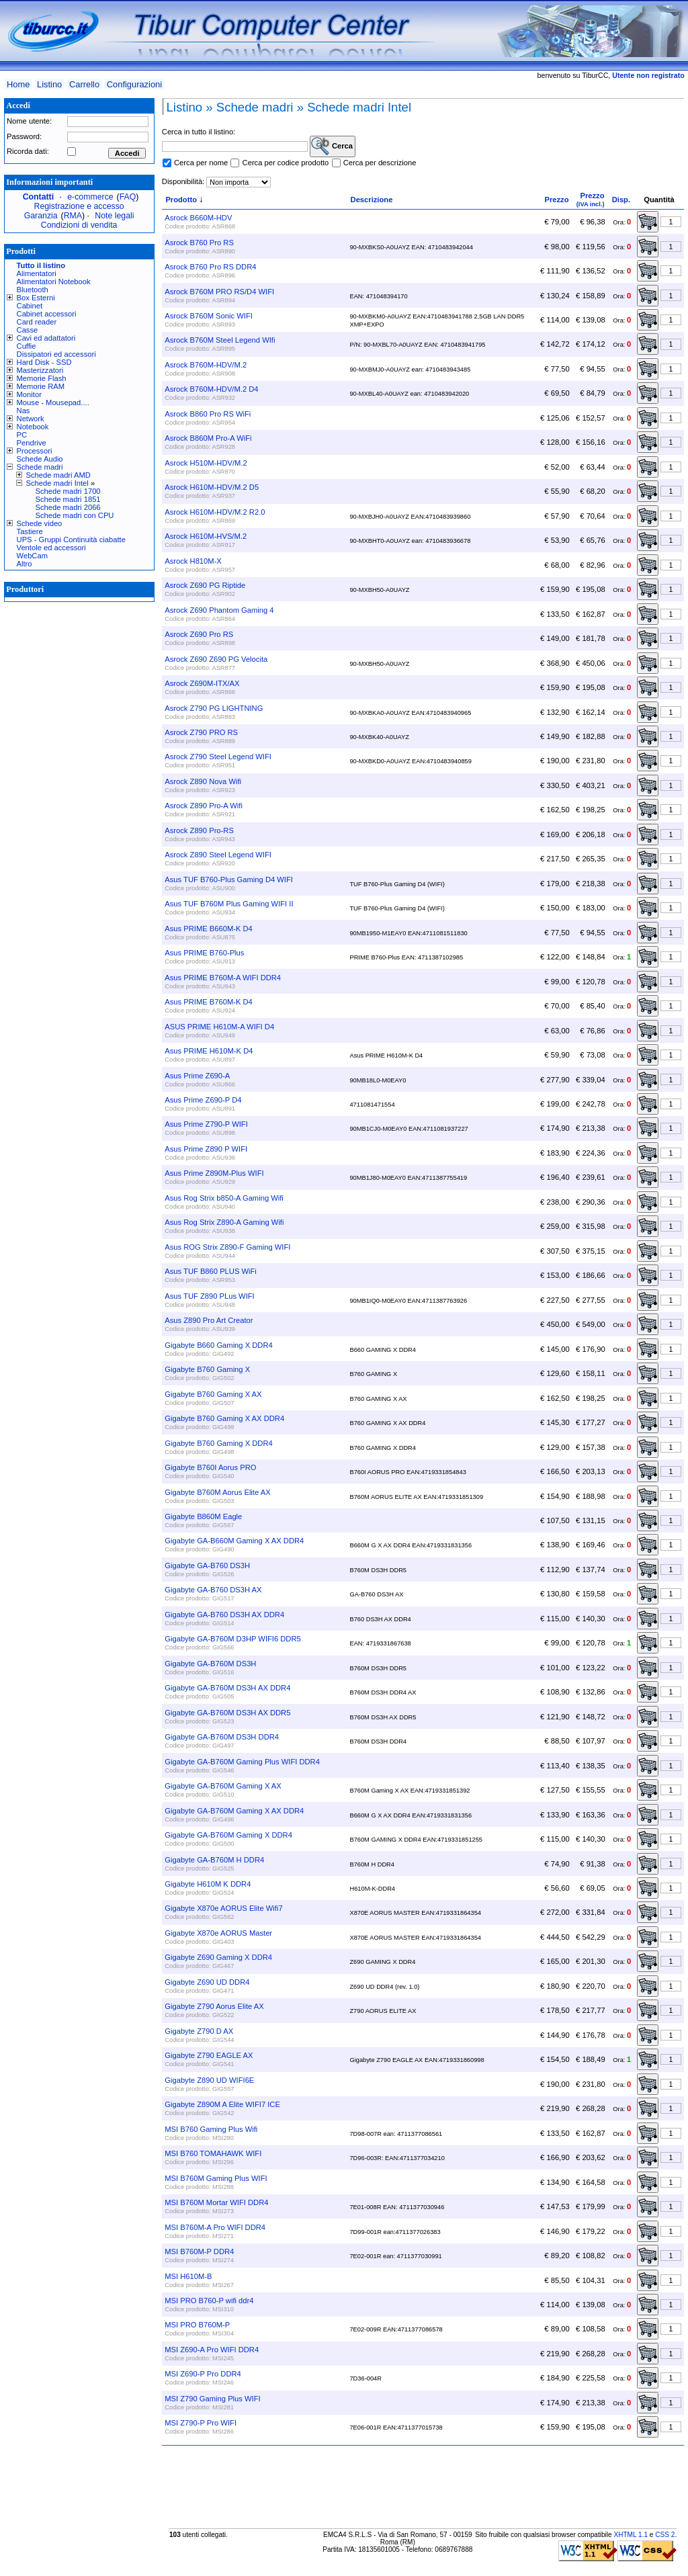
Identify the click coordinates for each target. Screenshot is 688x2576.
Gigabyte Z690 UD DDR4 (207, 1982)
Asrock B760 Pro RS (199, 243)
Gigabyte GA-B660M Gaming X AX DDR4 (234, 1541)
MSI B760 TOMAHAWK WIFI (213, 2153)
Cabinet (30, 306)
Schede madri (40, 467)
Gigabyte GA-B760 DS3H (207, 1565)
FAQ (128, 197)
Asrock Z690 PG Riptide (205, 585)
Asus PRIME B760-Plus (204, 953)
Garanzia (41, 215)
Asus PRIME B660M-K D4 (209, 929)
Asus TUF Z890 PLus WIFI (209, 1296)
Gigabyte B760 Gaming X (207, 1369)
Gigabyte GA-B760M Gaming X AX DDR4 (234, 1811)
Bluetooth (32, 290)
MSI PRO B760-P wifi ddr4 (209, 2300)
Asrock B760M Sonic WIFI (209, 316)
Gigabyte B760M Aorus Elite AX (217, 1492)
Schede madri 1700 (68, 491)
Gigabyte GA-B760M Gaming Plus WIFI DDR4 (242, 1762)
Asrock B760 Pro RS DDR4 (210, 267)
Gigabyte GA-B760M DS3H (210, 1664)
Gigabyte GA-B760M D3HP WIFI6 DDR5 (232, 1639)
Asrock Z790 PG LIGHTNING (214, 708)
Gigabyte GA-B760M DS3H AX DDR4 (227, 1688)
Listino (49, 84)
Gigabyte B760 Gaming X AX (213, 1394)
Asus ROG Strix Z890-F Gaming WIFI (227, 1247)
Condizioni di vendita (79, 225)
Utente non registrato (648, 75)
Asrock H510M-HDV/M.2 (206, 463)
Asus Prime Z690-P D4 (203, 1100)
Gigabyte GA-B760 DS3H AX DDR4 (224, 1615)
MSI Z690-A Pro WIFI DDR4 (212, 2350)
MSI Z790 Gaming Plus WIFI (212, 2399)
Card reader (37, 322)
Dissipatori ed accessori (56, 354)
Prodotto (181, 200)
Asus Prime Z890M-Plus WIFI (214, 1173)
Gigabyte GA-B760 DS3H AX (213, 1590)
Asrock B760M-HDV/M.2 (206, 365)
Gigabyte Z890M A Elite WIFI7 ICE (222, 2104)
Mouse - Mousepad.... (53, 402)
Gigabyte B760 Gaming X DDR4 (218, 1443)
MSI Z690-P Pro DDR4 (203, 2374)
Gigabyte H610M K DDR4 (208, 1884)
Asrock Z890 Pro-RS (199, 830)
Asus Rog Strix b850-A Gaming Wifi (224, 1198)
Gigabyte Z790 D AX (199, 2031)
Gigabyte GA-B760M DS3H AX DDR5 (227, 1713)
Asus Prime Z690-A (197, 1076)
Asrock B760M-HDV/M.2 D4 (211, 389)
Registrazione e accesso (79, 206)
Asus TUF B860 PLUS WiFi (211, 1271)
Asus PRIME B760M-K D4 (209, 1002)
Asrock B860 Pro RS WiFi (208, 414)
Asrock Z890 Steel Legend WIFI (218, 855)
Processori (34, 451)
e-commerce (90, 197)
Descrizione (372, 200)
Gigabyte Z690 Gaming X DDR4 (218, 1957)
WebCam (32, 556)
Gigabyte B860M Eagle (203, 1516)
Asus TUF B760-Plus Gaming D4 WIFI (229, 879)
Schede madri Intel (57, 483)
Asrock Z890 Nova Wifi (203, 781)
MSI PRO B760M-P (197, 2325)
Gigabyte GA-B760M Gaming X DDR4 (228, 1835)
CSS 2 (665, 2534)
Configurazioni (134, 84)
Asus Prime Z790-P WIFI (206, 1124)
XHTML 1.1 (630, 2534)
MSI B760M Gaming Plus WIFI (216, 2178)
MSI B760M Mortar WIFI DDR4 (216, 2202)
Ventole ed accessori (51, 548)
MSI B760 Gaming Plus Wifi (211, 2129)
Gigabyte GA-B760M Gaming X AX (223, 1786)
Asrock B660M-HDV (198, 218)
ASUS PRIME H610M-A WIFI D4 (219, 1027)
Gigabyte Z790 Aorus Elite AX (214, 2006)
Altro (24, 564)
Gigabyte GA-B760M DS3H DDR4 (222, 1737)
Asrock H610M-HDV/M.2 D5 (212, 487)
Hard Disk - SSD (44, 362)
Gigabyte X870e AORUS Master (218, 1933)
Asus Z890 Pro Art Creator (209, 1320)
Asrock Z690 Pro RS (199, 634)
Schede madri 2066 (68, 507)
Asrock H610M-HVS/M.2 (206, 536)
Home (18, 84)
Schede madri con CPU (75, 515)
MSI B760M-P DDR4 (199, 2251)
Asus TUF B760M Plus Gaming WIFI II (229, 904)
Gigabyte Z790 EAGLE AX (209, 2055)
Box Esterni (36, 298)
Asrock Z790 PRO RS (201, 732)
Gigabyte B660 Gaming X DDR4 (218, 1345)
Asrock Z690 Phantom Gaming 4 (219, 610)
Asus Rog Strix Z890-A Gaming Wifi (224, 1222)
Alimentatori (36, 273)
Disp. (621, 200)
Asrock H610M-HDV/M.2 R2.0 (215, 512)
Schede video (39, 523)
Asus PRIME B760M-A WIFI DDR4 (223, 978)
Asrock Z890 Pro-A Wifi (204, 806)
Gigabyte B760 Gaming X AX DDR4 (224, 1418)
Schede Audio (40, 459)
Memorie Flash (42, 378)
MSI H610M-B (188, 2276)
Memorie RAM (40, 386)
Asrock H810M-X (193, 561)
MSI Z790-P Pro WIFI (200, 2423)
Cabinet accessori (47, 314)
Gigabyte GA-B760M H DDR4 (214, 1860)
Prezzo (556, 200)
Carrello (84, 84)
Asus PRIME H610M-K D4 (209, 1051)
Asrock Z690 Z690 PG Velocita (216, 659)
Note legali (114, 215)
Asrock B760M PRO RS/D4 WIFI (219, 292)
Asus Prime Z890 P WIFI (206, 1149)
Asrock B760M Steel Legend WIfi (220, 340)
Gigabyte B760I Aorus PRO (210, 1467)
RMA (73, 215)
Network (30, 419)
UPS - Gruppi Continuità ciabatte (71, 539)
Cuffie (26, 346)
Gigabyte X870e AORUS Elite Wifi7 (223, 1908)
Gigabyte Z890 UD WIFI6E (209, 2080)
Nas (23, 410)
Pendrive (31, 443)
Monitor (29, 394)
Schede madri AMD (58, 475)
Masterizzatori (40, 370)
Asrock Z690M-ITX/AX (202, 683)
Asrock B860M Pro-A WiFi (208, 438)
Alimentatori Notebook (54, 281)
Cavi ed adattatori (46, 338)
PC (22, 435)
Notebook (33, 427)
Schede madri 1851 (68, 499)
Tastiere (30, 531)
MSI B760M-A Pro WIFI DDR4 (215, 2227)
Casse (27, 330)
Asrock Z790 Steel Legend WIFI (218, 757)
